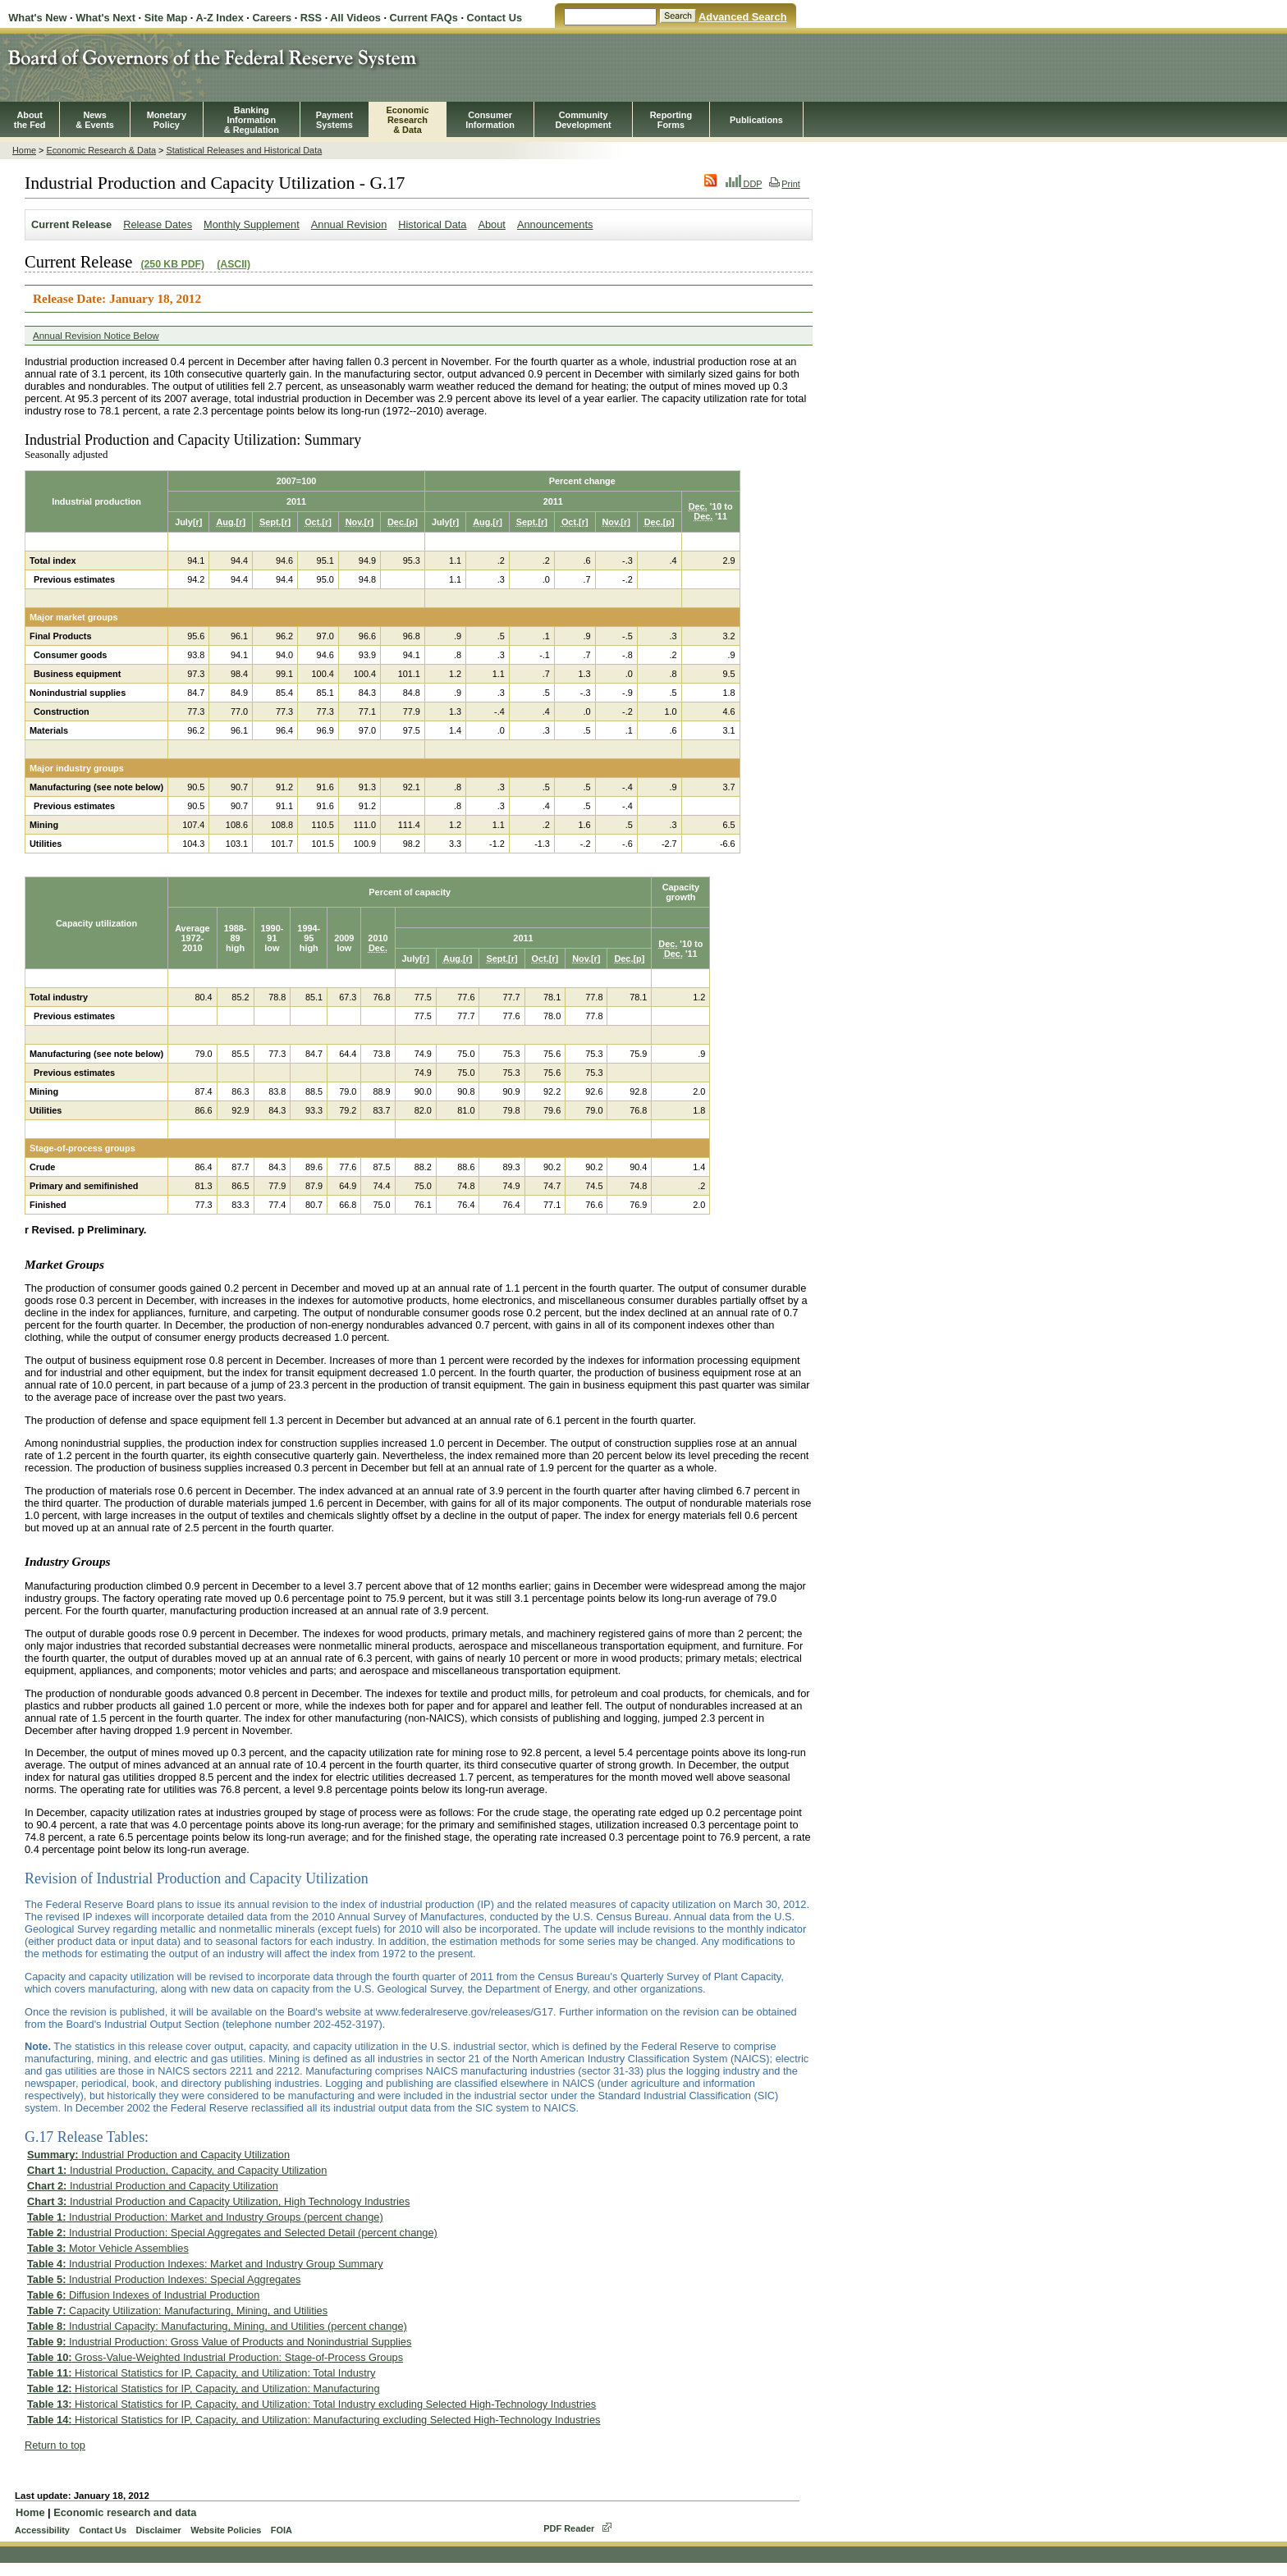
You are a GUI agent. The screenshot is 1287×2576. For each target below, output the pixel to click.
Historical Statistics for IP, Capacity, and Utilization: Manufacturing (203, 2388)
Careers (271, 17)
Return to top (55, 2445)
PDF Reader (568, 2528)
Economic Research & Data (101, 150)
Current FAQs (424, 17)
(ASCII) (233, 264)
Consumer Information (490, 120)
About (491, 224)
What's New (37, 17)
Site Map (166, 17)
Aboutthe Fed (30, 120)
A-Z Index (219, 17)
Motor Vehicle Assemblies (108, 2248)
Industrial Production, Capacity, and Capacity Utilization (177, 2170)
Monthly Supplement (252, 224)
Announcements (555, 224)
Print (784, 184)
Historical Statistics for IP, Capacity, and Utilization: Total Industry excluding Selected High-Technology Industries (311, 2404)
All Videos (355, 17)
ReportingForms (671, 120)
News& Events (95, 120)
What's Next (105, 17)
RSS (311, 17)
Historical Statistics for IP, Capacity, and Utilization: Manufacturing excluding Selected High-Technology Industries (313, 2420)
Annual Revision (349, 224)
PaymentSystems (334, 120)
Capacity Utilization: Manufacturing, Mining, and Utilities (177, 2310)
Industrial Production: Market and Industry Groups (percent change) (205, 2217)
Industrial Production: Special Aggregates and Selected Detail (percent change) (232, 2232)
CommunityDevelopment (583, 120)
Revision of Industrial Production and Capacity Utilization (197, 1878)
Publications (756, 120)
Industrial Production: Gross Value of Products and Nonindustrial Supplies (219, 2342)
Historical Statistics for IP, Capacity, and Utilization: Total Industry (201, 2373)
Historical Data (432, 224)
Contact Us (495, 17)
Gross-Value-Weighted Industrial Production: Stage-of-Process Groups (215, 2357)
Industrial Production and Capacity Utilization (158, 2154)
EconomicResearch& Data (407, 120)
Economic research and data (124, 2512)
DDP (744, 184)
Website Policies (225, 2530)
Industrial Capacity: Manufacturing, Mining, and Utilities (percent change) (217, 2326)
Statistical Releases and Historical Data (244, 150)
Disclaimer (158, 2530)
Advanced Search (742, 17)
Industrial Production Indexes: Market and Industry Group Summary (205, 2264)
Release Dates (157, 224)
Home (24, 150)
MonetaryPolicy (166, 120)
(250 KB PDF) (172, 264)
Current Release (71, 224)
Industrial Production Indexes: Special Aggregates (163, 2279)
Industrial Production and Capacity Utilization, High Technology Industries (218, 2201)
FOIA (281, 2530)
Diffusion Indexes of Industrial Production (143, 2295)
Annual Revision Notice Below (96, 336)
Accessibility (42, 2530)
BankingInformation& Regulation (251, 120)
